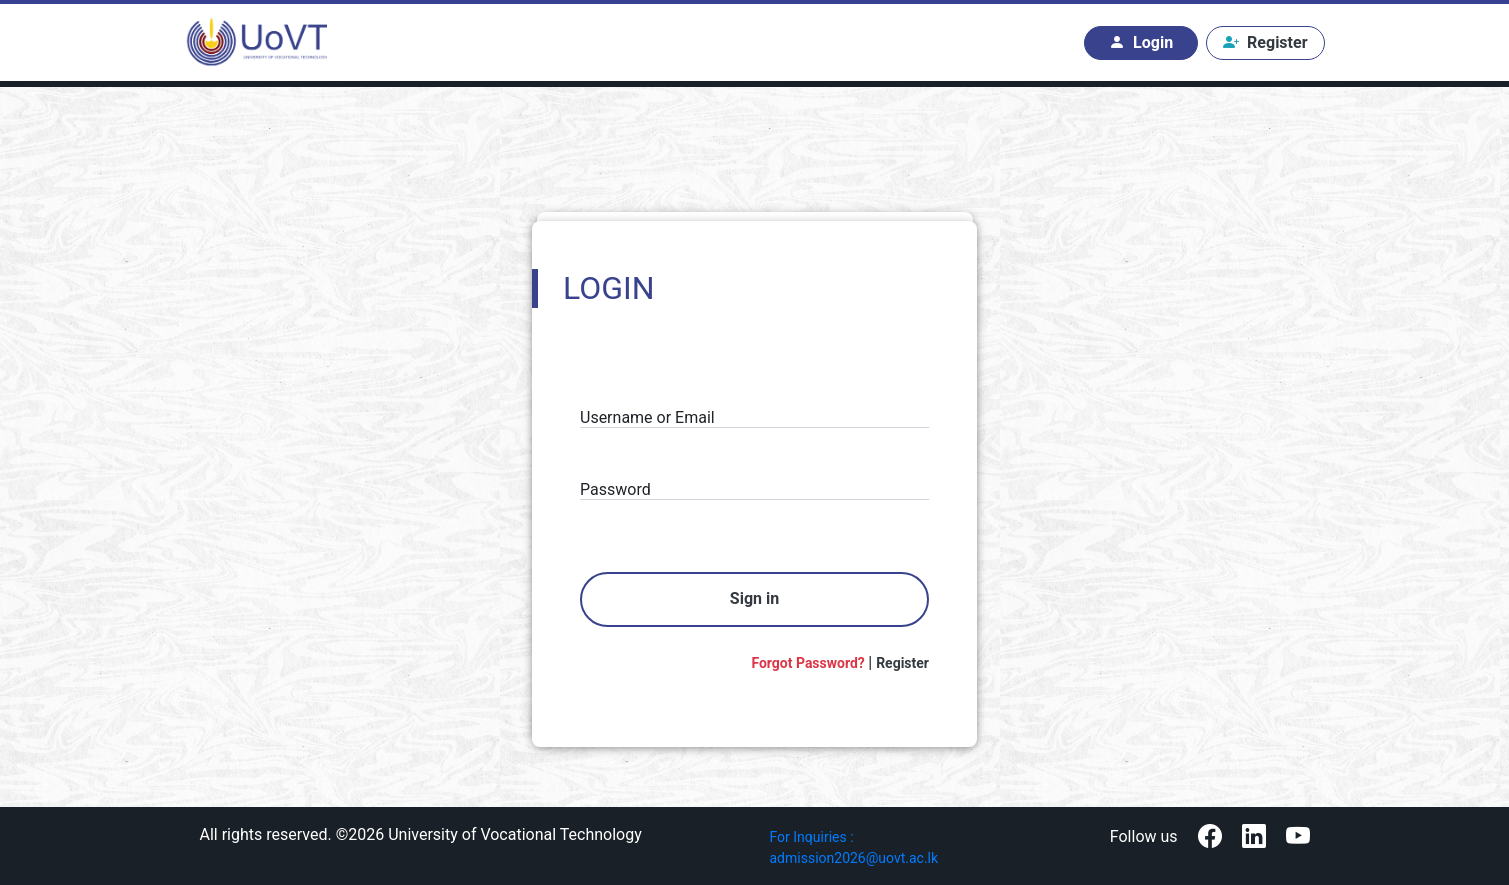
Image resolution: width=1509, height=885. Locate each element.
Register (1265, 43)
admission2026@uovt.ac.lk (854, 858)
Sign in (754, 598)
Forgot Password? (809, 663)
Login (1141, 43)
